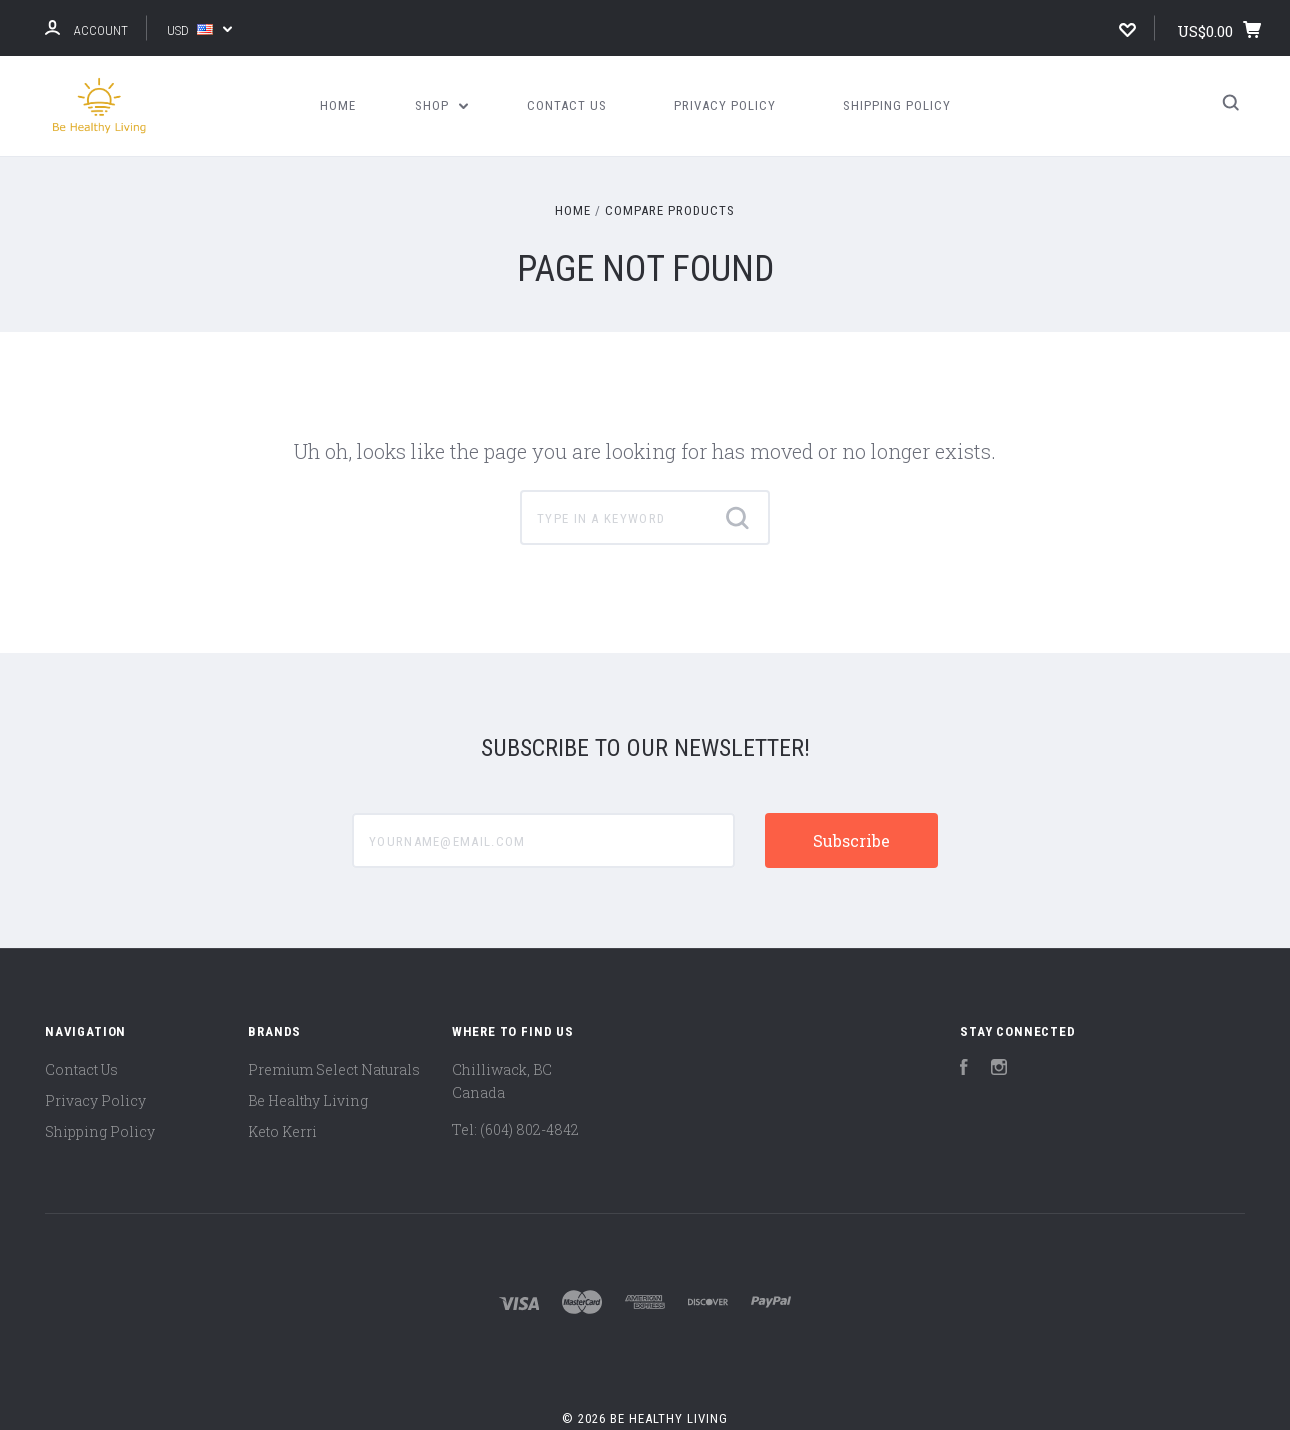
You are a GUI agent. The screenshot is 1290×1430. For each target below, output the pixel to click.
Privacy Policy (725, 105)
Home (338, 105)
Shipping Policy (897, 105)
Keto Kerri (282, 1131)
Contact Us (567, 105)
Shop (442, 105)
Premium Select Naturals (334, 1069)
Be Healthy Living (308, 1100)
